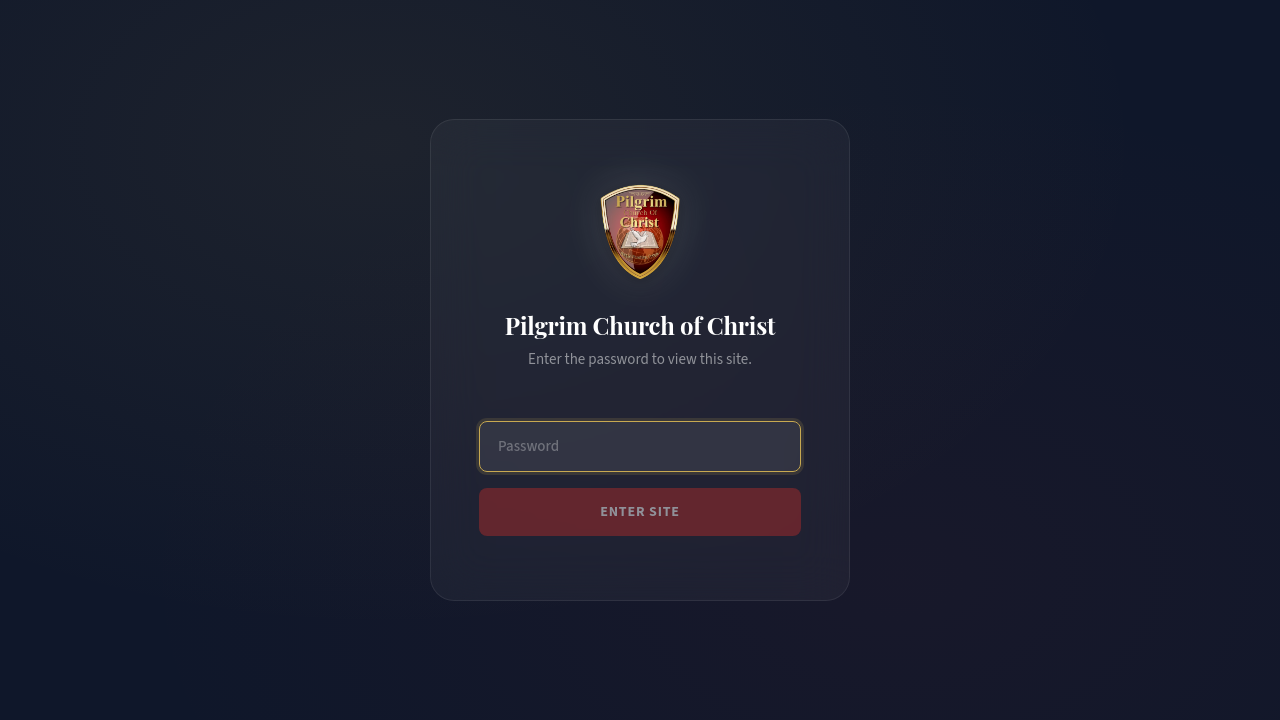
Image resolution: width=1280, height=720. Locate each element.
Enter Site (640, 512)
